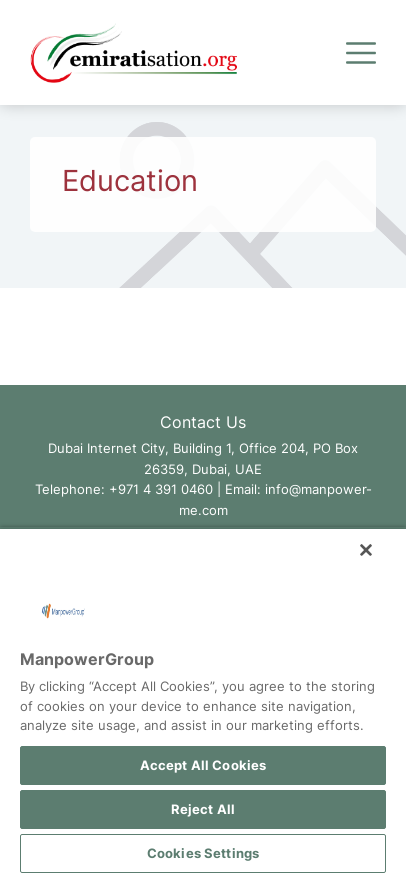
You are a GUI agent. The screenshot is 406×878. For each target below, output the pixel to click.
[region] (203, 702)
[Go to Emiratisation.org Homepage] (134, 52)
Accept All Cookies (203, 765)
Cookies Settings (203, 853)
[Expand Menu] (361, 53)
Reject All (203, 809)
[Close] (366, 550)
